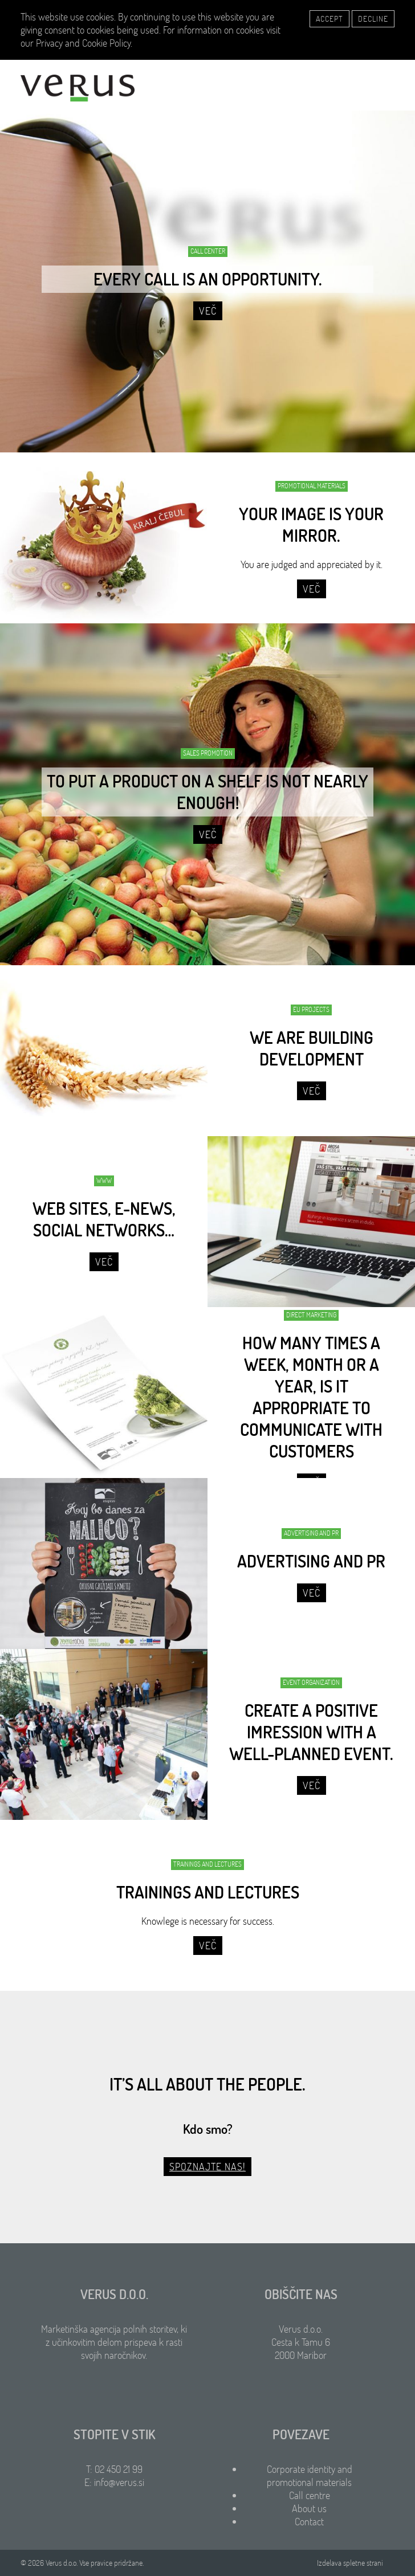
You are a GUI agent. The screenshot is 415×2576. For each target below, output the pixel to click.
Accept (329, 19)
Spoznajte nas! (207, 2166)
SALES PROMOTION (208, 753)
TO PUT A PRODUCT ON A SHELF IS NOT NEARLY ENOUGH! (207, 792)
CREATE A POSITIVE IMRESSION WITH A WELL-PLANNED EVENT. (311, 1732)
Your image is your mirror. (311, 524)
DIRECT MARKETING (311, 1315)
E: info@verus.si (114, 2482)
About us (309, 2508)
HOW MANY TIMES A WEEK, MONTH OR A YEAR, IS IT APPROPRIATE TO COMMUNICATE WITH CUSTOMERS (311, 1397)
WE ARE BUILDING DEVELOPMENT (311, 1048)
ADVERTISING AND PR (311, 1533)
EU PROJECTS (311, 1009)
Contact (309, 2521)
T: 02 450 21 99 (114, 2469)
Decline (373, 19)
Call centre (309, 2495)
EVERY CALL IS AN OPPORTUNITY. (207, 279)
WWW (104, 1180)
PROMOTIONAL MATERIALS (311, 485)
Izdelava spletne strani (350, 2563)
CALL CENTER (207, 251)
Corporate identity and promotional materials (309, 2476)
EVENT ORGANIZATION (311, 1682)
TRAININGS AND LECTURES (207, 1864)
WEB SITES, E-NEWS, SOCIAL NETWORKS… (104, 1219)
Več (208, 310)
